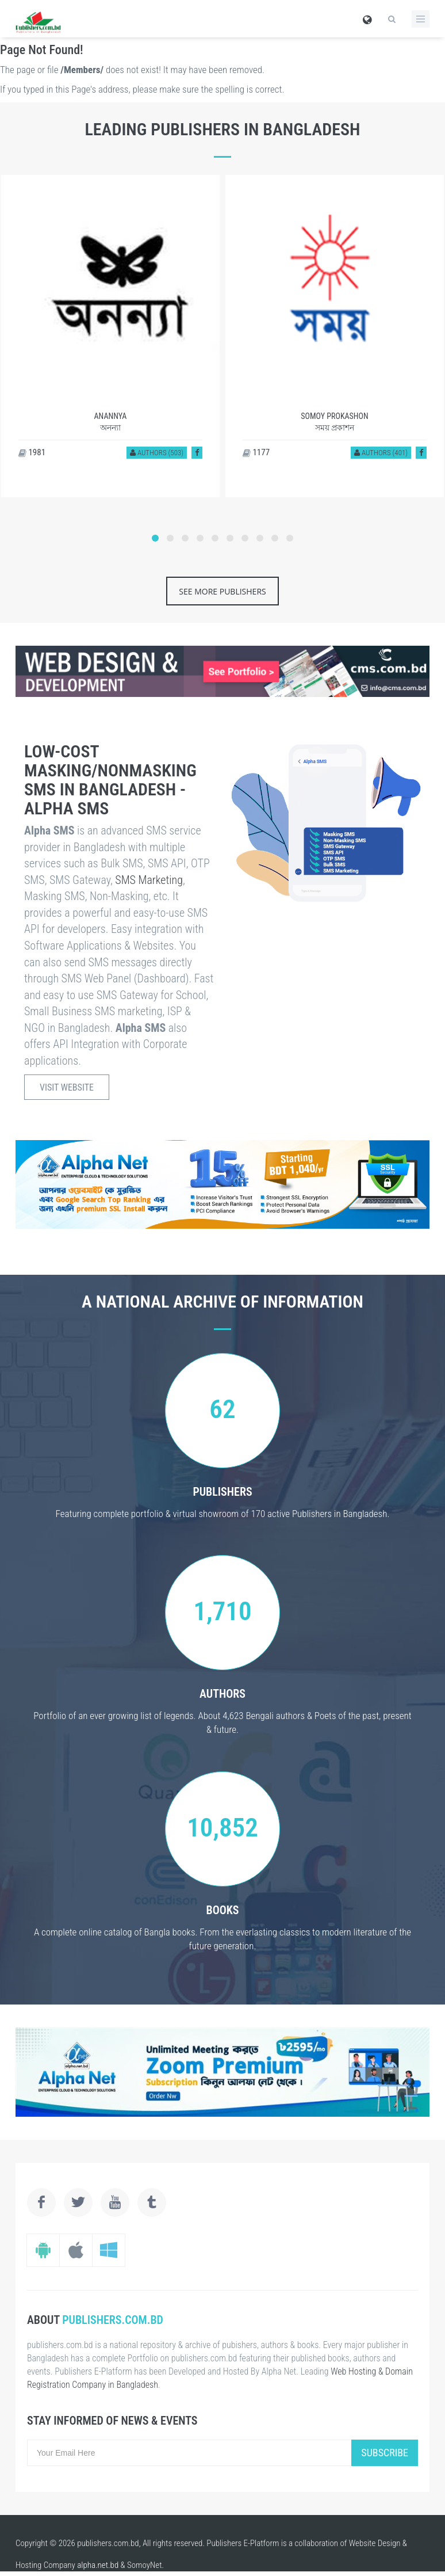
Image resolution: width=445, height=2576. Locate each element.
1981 (31, 452)
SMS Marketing (149, 880)
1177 (256, 452)
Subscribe (384, 2453)
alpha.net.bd (97, 2565)
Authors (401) (381, 452)
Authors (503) (156, 452)
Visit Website (67, 1087)
